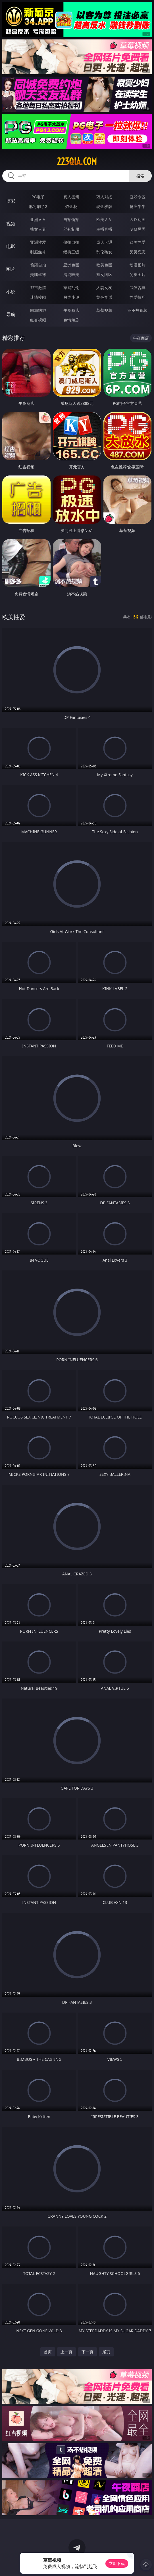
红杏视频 (38, 320)
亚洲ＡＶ (38, 219)
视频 (10, 223)
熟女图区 (104, 274)
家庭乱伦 (71, 287)
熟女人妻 (38, 229)
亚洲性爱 (38, 242)
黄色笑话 (104, 297)
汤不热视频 (137, 310)
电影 (10, 246)
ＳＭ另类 (137, 229)
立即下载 (117, 2563)
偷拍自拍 (71, 242)
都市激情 (38, 287)
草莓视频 (104, 310)
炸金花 (71, 206)
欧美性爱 (137, 242)
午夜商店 (71, 310)
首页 (48, 2351)
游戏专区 (137, 196)
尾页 (106, 2351)
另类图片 (137, 274)
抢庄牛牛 (137, 206)
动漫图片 (137, 265)
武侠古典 (137, 287)
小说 (10, 292)
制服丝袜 (38, 251)
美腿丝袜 (38, 274)
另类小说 (71, 297)
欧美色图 (104, 265)
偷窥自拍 (38, 265)
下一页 (87, 2351)
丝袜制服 (71, 229)
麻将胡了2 (38, 206)
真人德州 (71, 196)
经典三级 (71, 251)
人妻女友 (104, 287)
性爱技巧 (137, 297)
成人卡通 (104, 242)
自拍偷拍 (71, 219)
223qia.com (77, 161)
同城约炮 (38, 310)
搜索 (140, 175)
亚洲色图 (71, 265)
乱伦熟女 (104, 251)
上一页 (66, 2351)
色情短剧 (71, 320)
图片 (10, 269)
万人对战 (104, 196)
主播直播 (104, 229)
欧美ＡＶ (104, 219)
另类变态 (137, 251)
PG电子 (38, 196)
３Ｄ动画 (137, 219)
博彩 (10, 201)
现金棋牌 (104, 206)
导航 (10, 314)
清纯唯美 (71, 274)
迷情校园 (38, 297)
